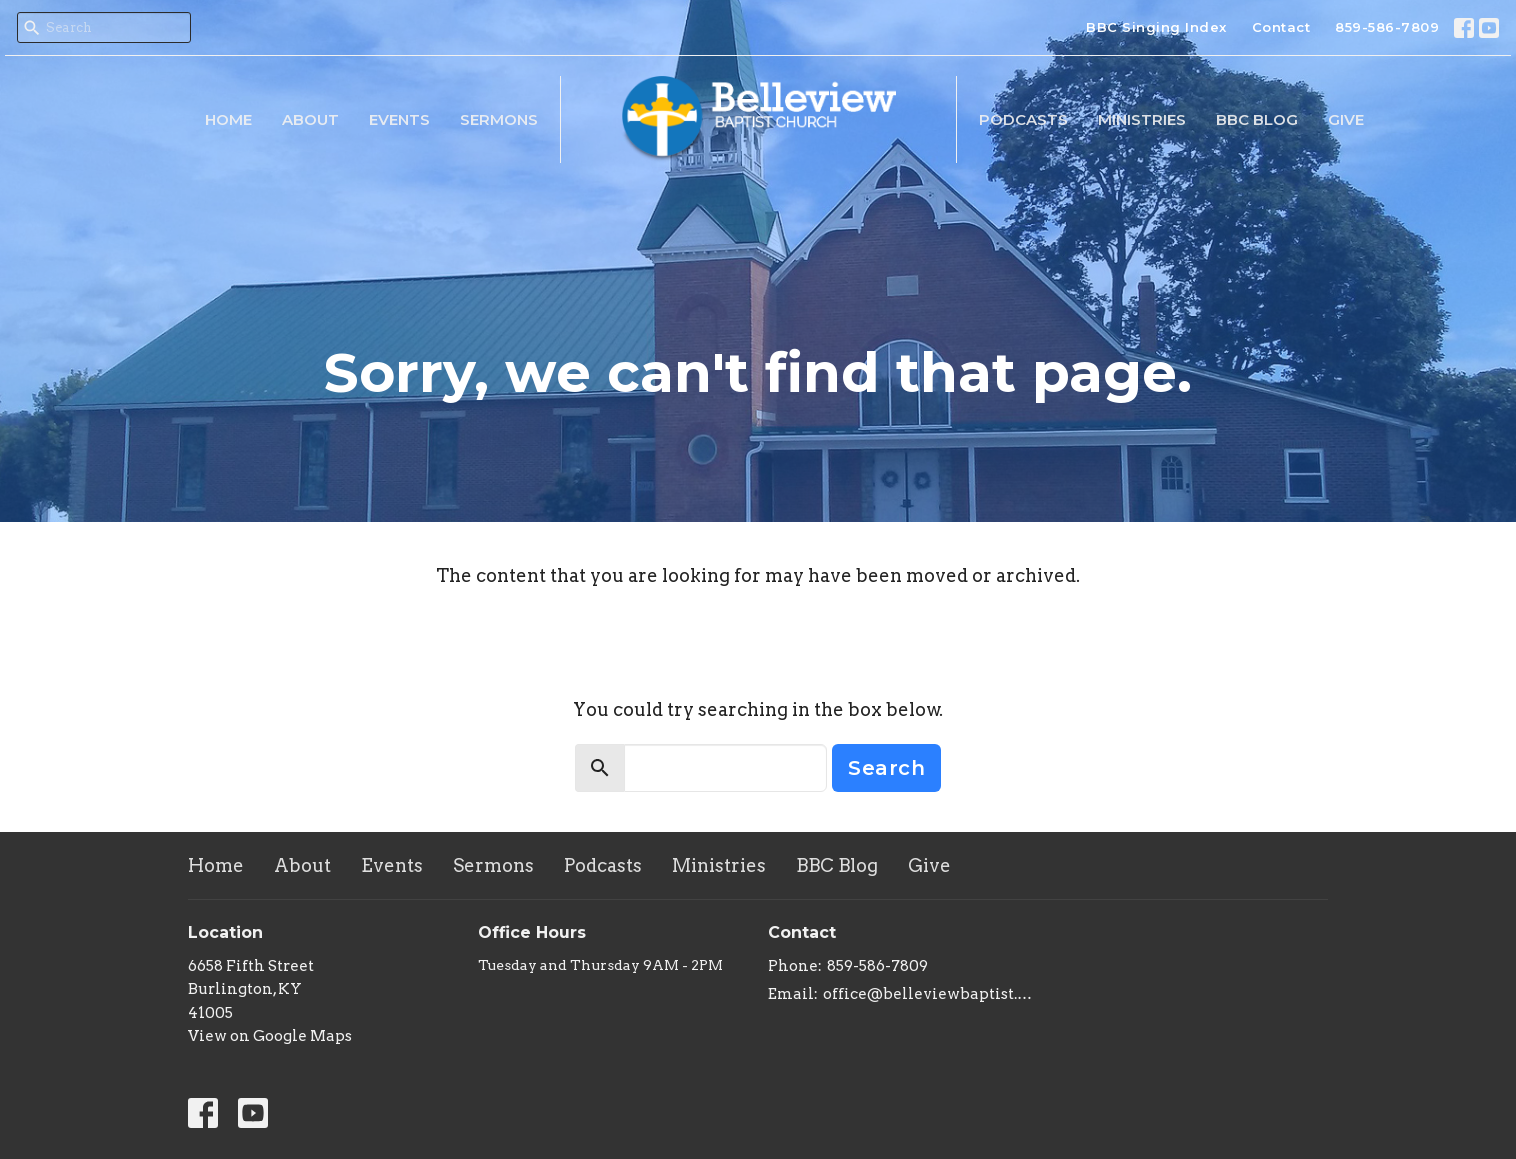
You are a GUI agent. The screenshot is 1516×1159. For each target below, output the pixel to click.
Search (886, 768)
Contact (1281, 27)
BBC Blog (1257, 119)
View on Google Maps (270, 1036)
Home (228, 119)
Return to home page (758, 632)
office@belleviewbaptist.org (930, 994)
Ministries (1142, 119)
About (310, 119)
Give (1346, 119)
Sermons (499, 119)
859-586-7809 (1387, 27)
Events (399, 119)
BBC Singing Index (1156, 27)
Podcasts (1023, 119)
